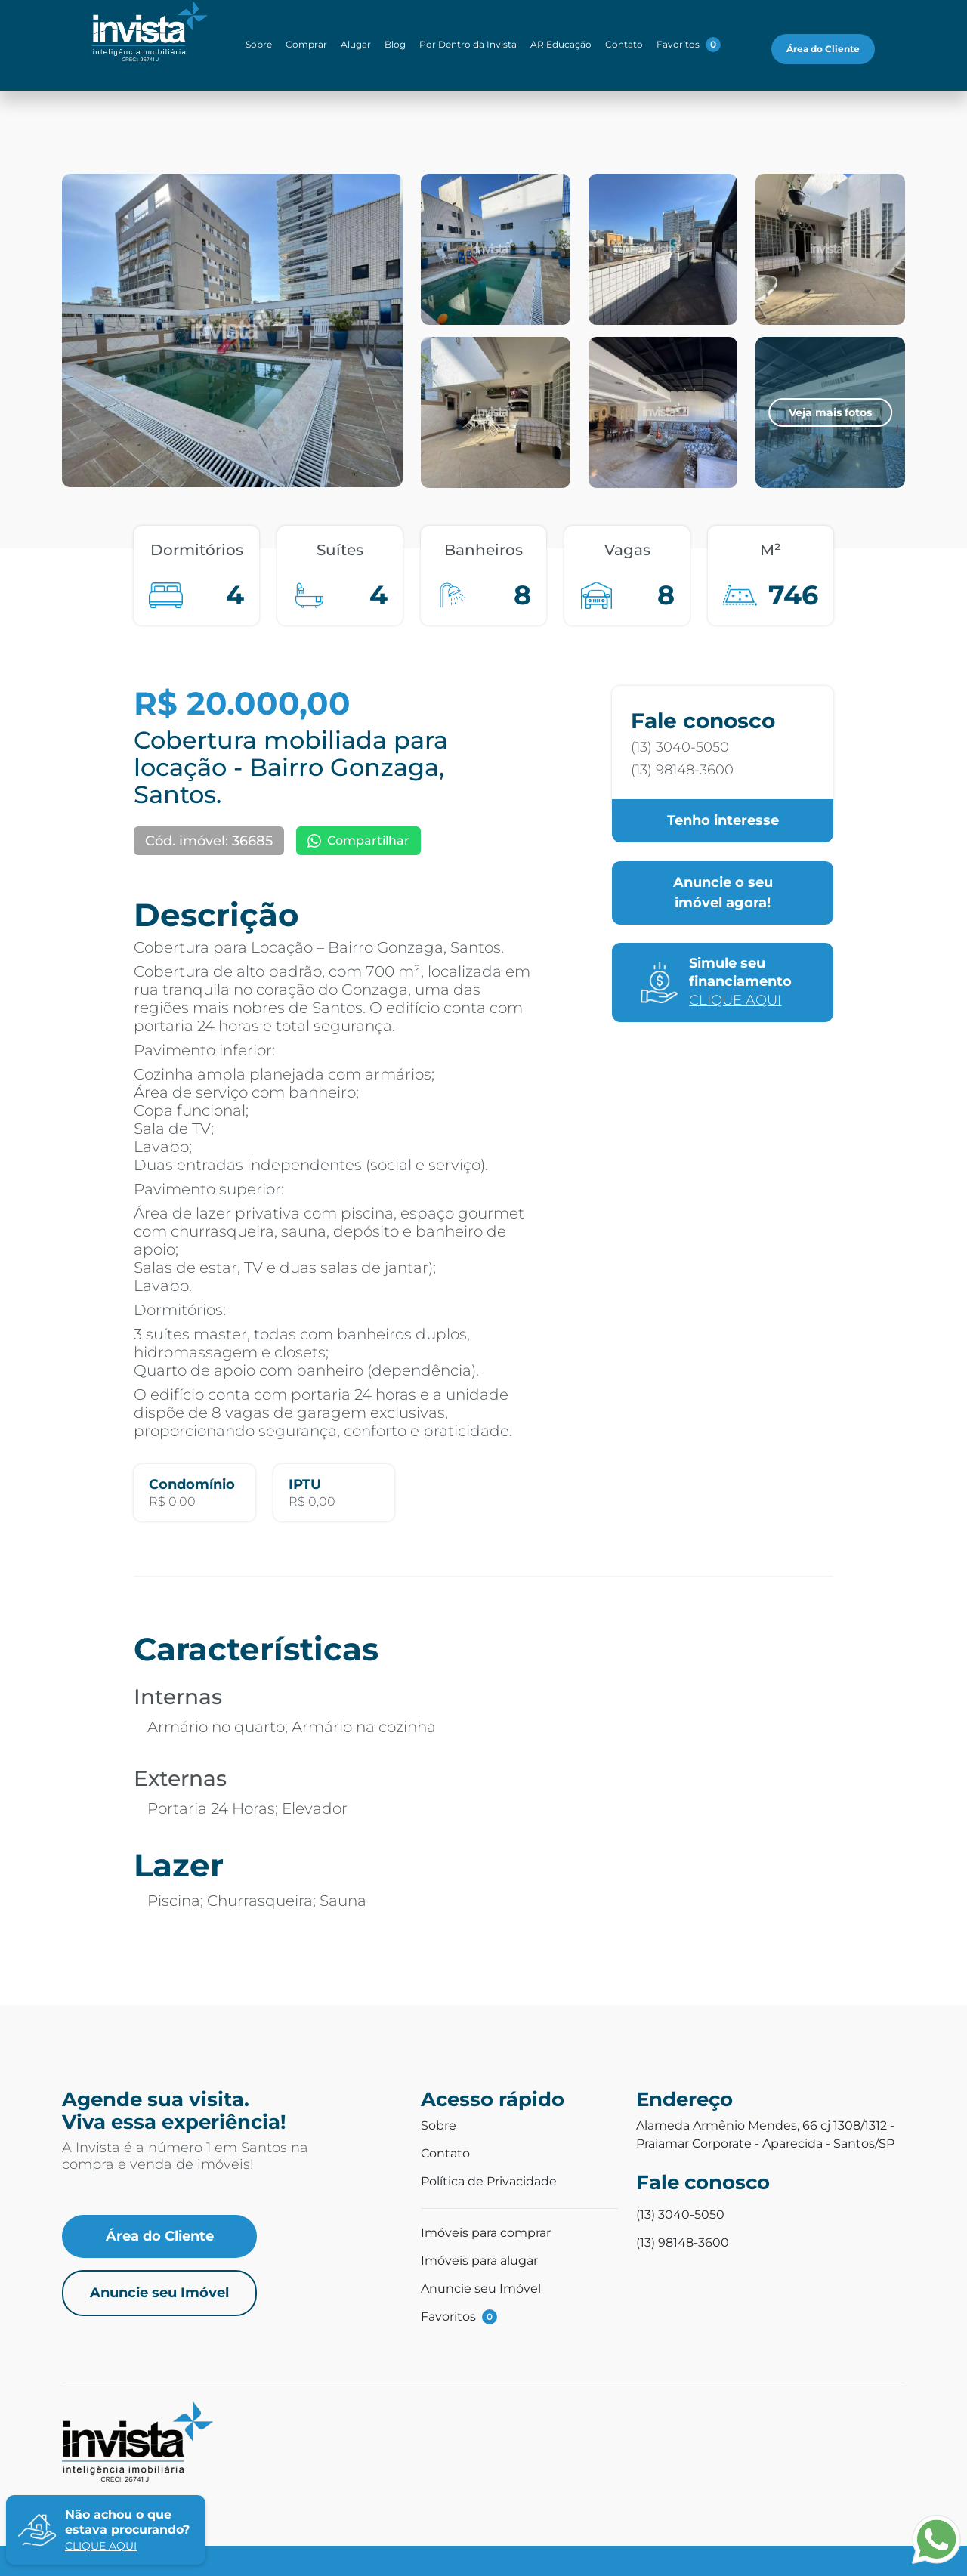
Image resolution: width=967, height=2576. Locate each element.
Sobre (259, 44)
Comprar (306, 44)
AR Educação (561, 44)
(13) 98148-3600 (682, 769)
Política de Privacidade (489, 2181)
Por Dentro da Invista (468, 44)
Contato (624, 44)
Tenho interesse (723, 820)
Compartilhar (358, 840)
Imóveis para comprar (486, 2232)
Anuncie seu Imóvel (159, 2292)
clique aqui (101, 2546)
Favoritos (689, 44)
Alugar (356, 44)
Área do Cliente (823, 48)
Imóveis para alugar (479, 2260)
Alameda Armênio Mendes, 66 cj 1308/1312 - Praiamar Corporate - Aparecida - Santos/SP (765, 2134)
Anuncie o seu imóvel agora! (723, 892)
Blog (395, 44)
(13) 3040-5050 (680, 747)
